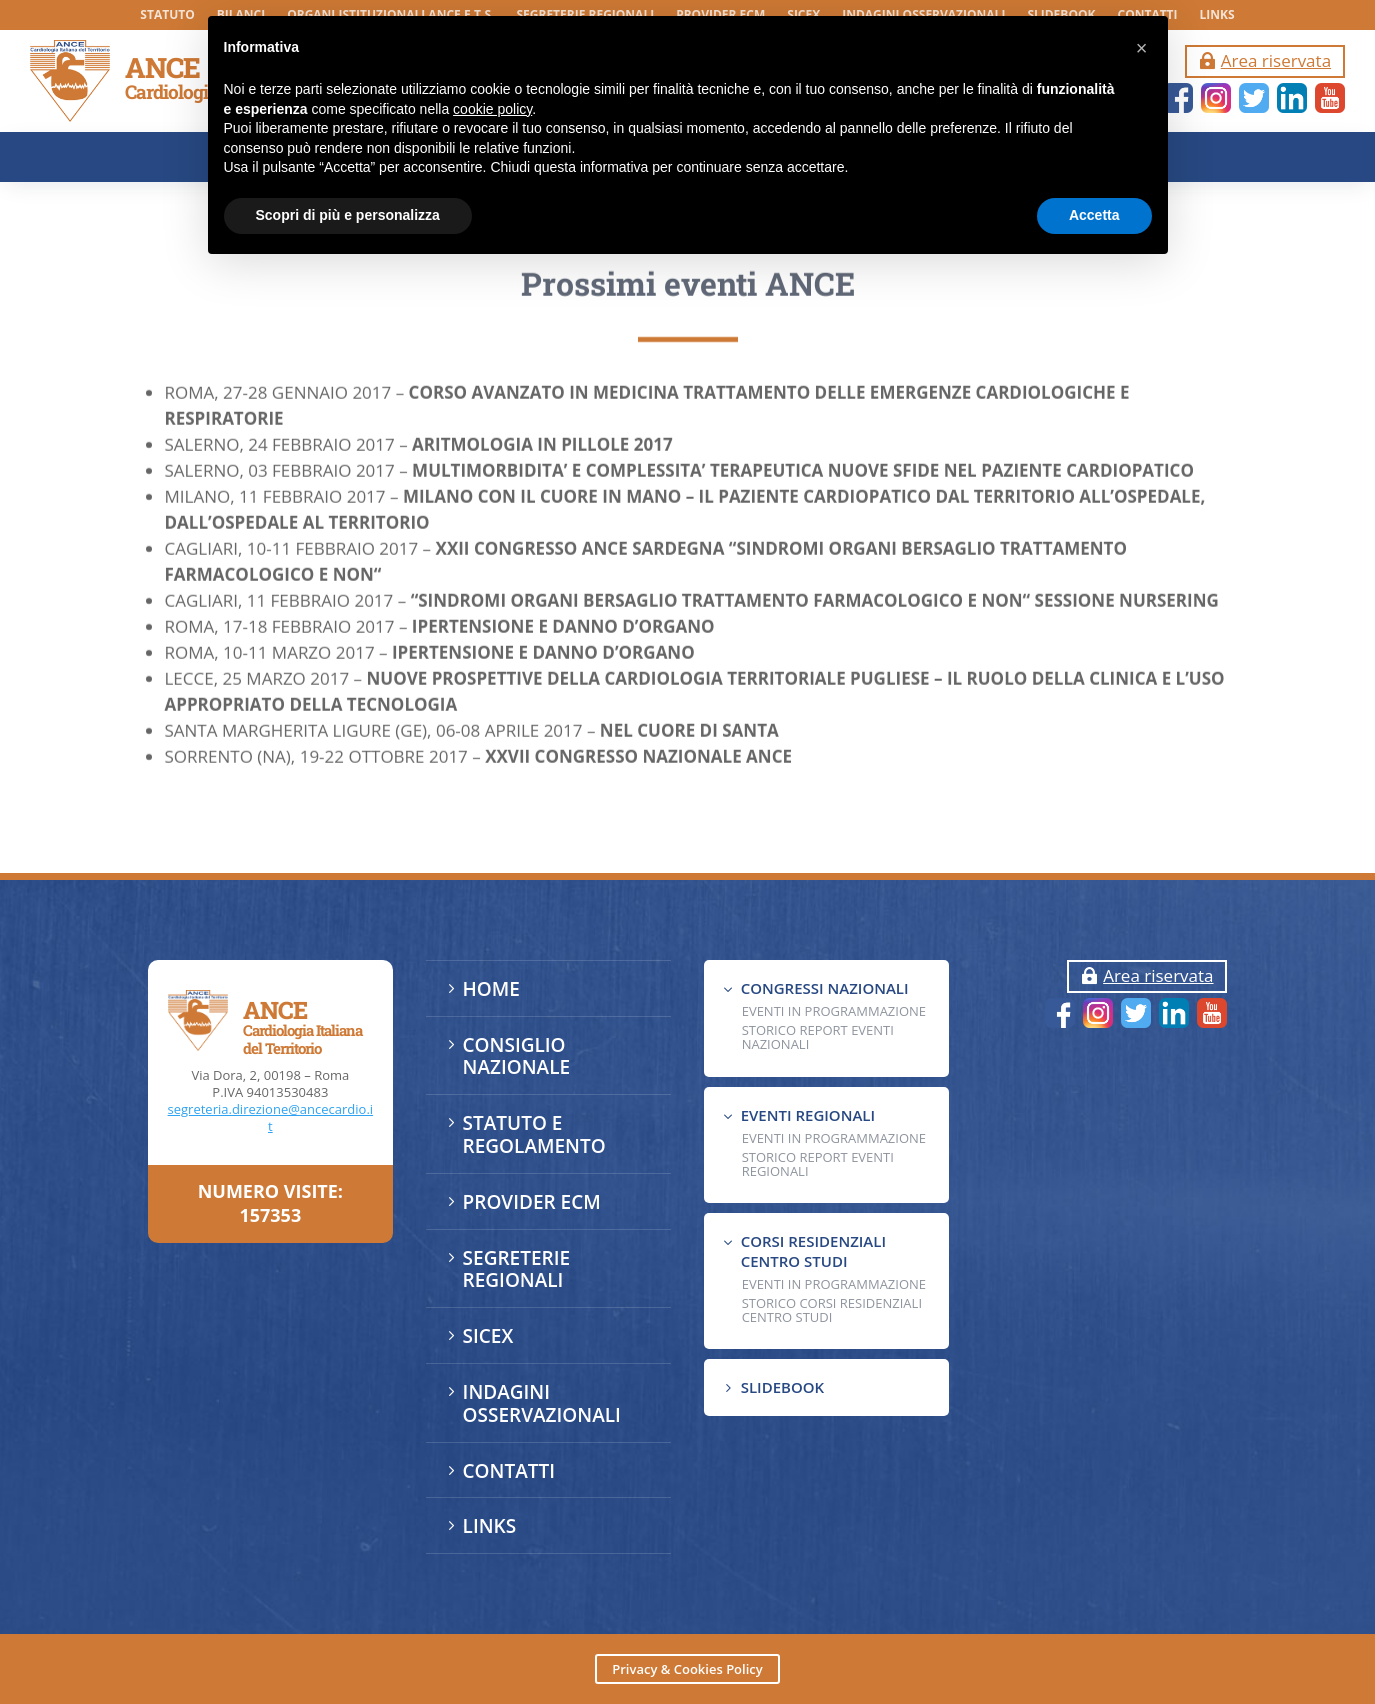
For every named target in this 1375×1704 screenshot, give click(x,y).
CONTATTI (509, 1471)
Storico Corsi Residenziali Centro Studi (832, 1310)
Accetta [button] (1094, 215)
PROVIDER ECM (532, 1202)
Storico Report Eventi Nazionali (818, 1037)
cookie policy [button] (492, 109)
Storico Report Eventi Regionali (818, 1164)
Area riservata (1276, 60)
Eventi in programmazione (834, 1284)
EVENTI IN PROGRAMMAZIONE (834, 1011)
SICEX (488, 1336)
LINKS (1217, 15)
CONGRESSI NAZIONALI (825, 988)
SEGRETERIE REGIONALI (516, 1269)
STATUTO (167, 15)
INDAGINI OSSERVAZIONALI (542, 1403)
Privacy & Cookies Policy (687, 1669)
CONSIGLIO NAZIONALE (517, 1056)
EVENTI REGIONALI (808, 1115)
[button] (1142, 48)
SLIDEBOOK (782, 1387)
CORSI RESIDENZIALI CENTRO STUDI (813, 1251)
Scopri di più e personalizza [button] (348, 215)
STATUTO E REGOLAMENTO (534, 1134)
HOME (491, 989)
